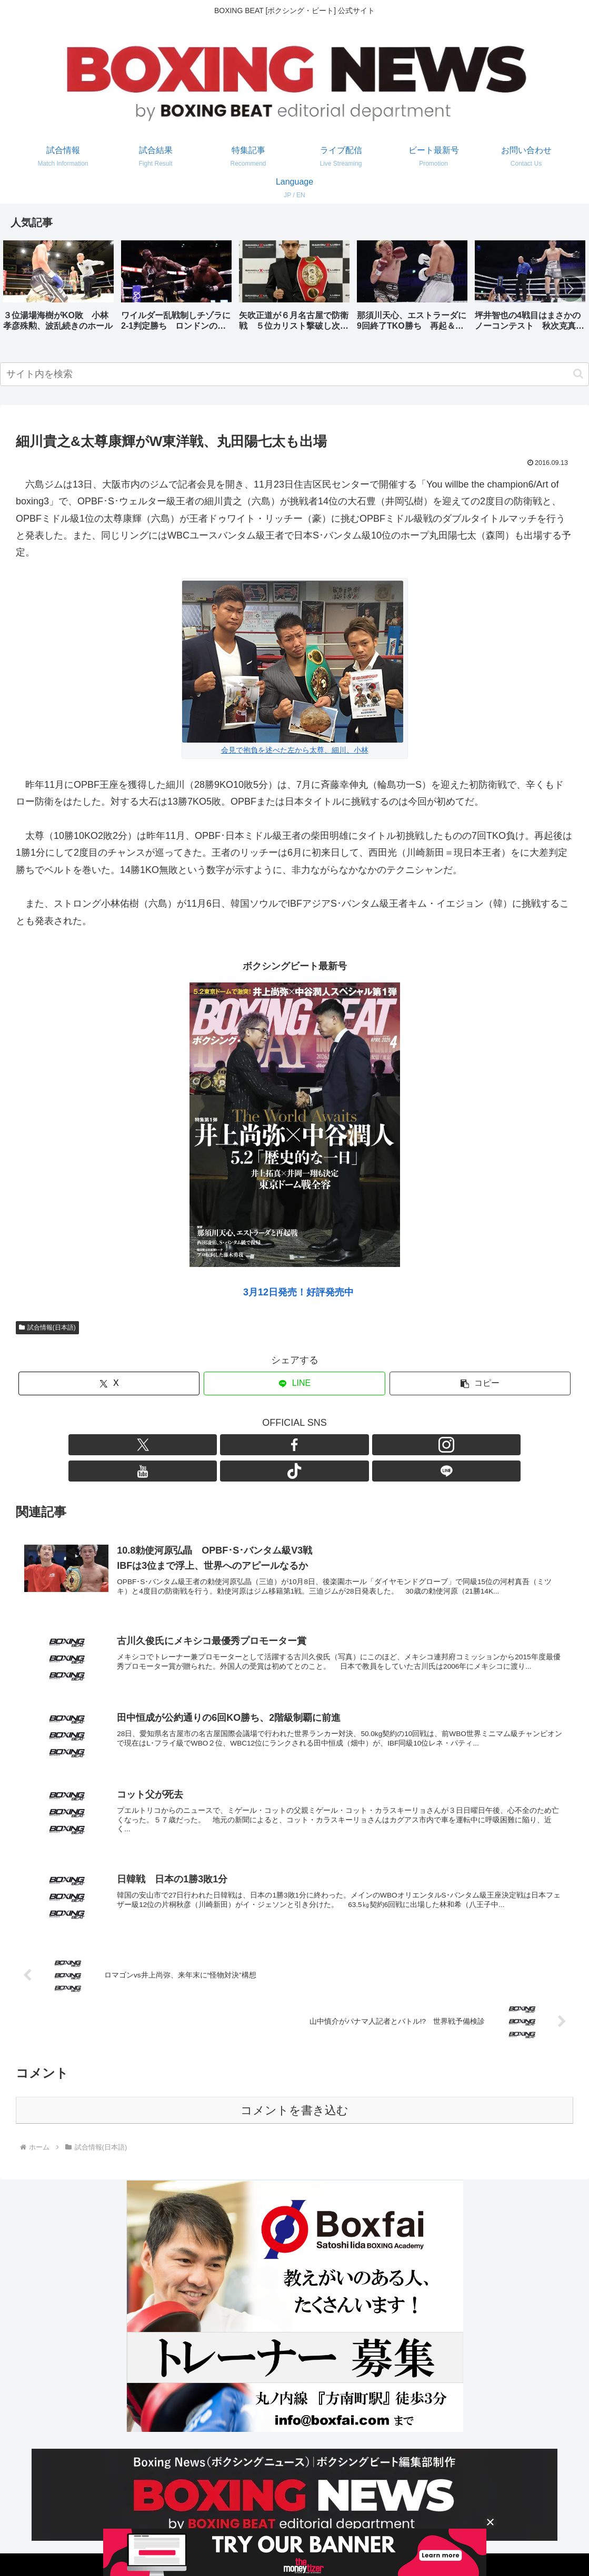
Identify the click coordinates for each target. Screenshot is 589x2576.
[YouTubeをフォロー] (306, 1444)
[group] (58, 289)
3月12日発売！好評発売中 (298, 1292)
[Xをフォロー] (234, 1444)
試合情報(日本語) (47, 1327)
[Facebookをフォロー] (258, 1444)
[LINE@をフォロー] (355, 1444)
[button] (570, 289)
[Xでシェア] (108, 1383)
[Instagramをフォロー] (282, 1444)
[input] (294, 374)
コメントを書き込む (294, 2089)
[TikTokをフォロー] (331, 1444)
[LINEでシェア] (294, 1383)
